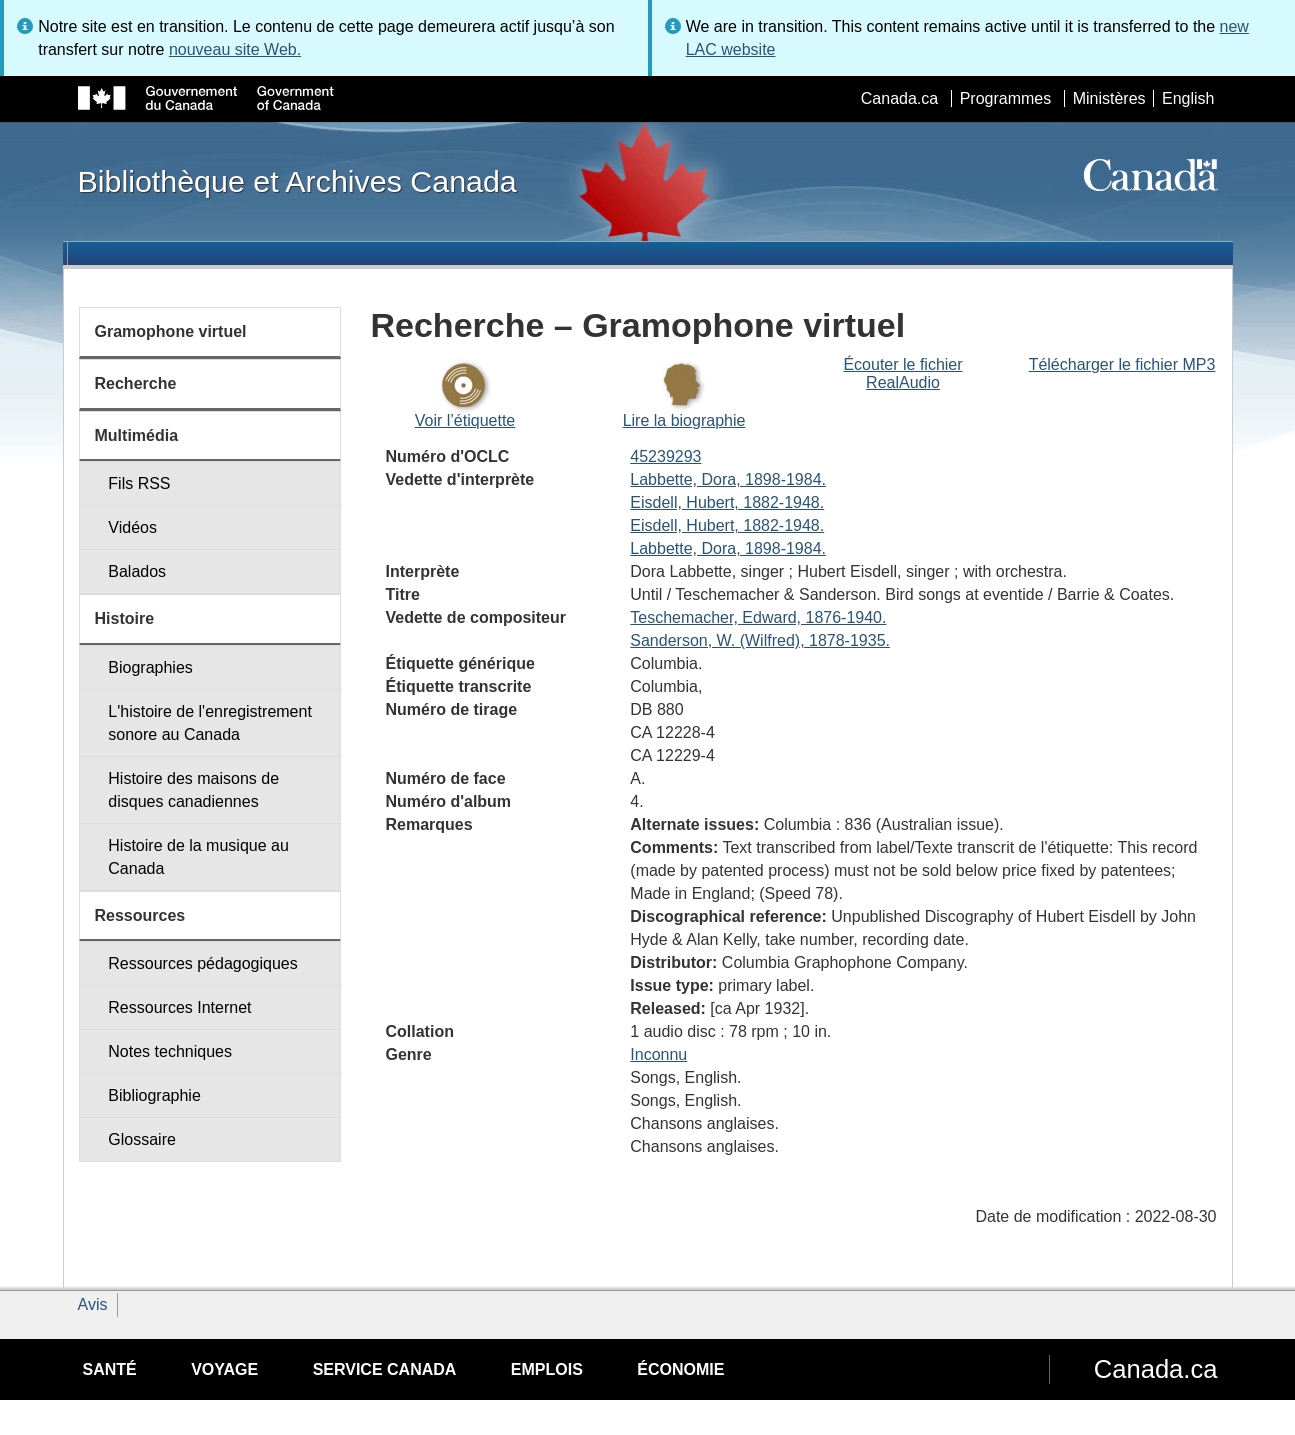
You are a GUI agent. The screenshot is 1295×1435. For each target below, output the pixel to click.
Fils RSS (139, 483)
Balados (137, 571)
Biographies (150, 667)
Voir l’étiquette (465, 420)
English (1188, 98)
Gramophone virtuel (171, 331)
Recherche (136, 383)
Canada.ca (899, 98)
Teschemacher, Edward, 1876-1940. (758, 617)
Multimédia (137, 435)
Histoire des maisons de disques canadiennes (193, 790)
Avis (93, 1304)
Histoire (125, 618)
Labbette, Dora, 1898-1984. (728, 479)
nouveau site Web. (235, 49)
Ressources (140, 915)
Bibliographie (154, 1095)
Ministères (1109, 98)
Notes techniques (170, 1051)
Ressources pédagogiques (202, 963)
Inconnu (658, 1054)
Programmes (1006, 98)
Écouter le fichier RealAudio (902, 373)
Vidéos (132, 527)
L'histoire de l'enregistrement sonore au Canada (210, 723)
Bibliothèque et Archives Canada (297, 181)
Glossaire (142, 1139)
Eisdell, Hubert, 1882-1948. (727, 502)
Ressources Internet (179, 1007)
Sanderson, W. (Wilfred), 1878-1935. (760, 640)
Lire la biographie (684, 420)
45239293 (665, 456)
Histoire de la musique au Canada (198, 857)
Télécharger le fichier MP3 (1122, 364)
